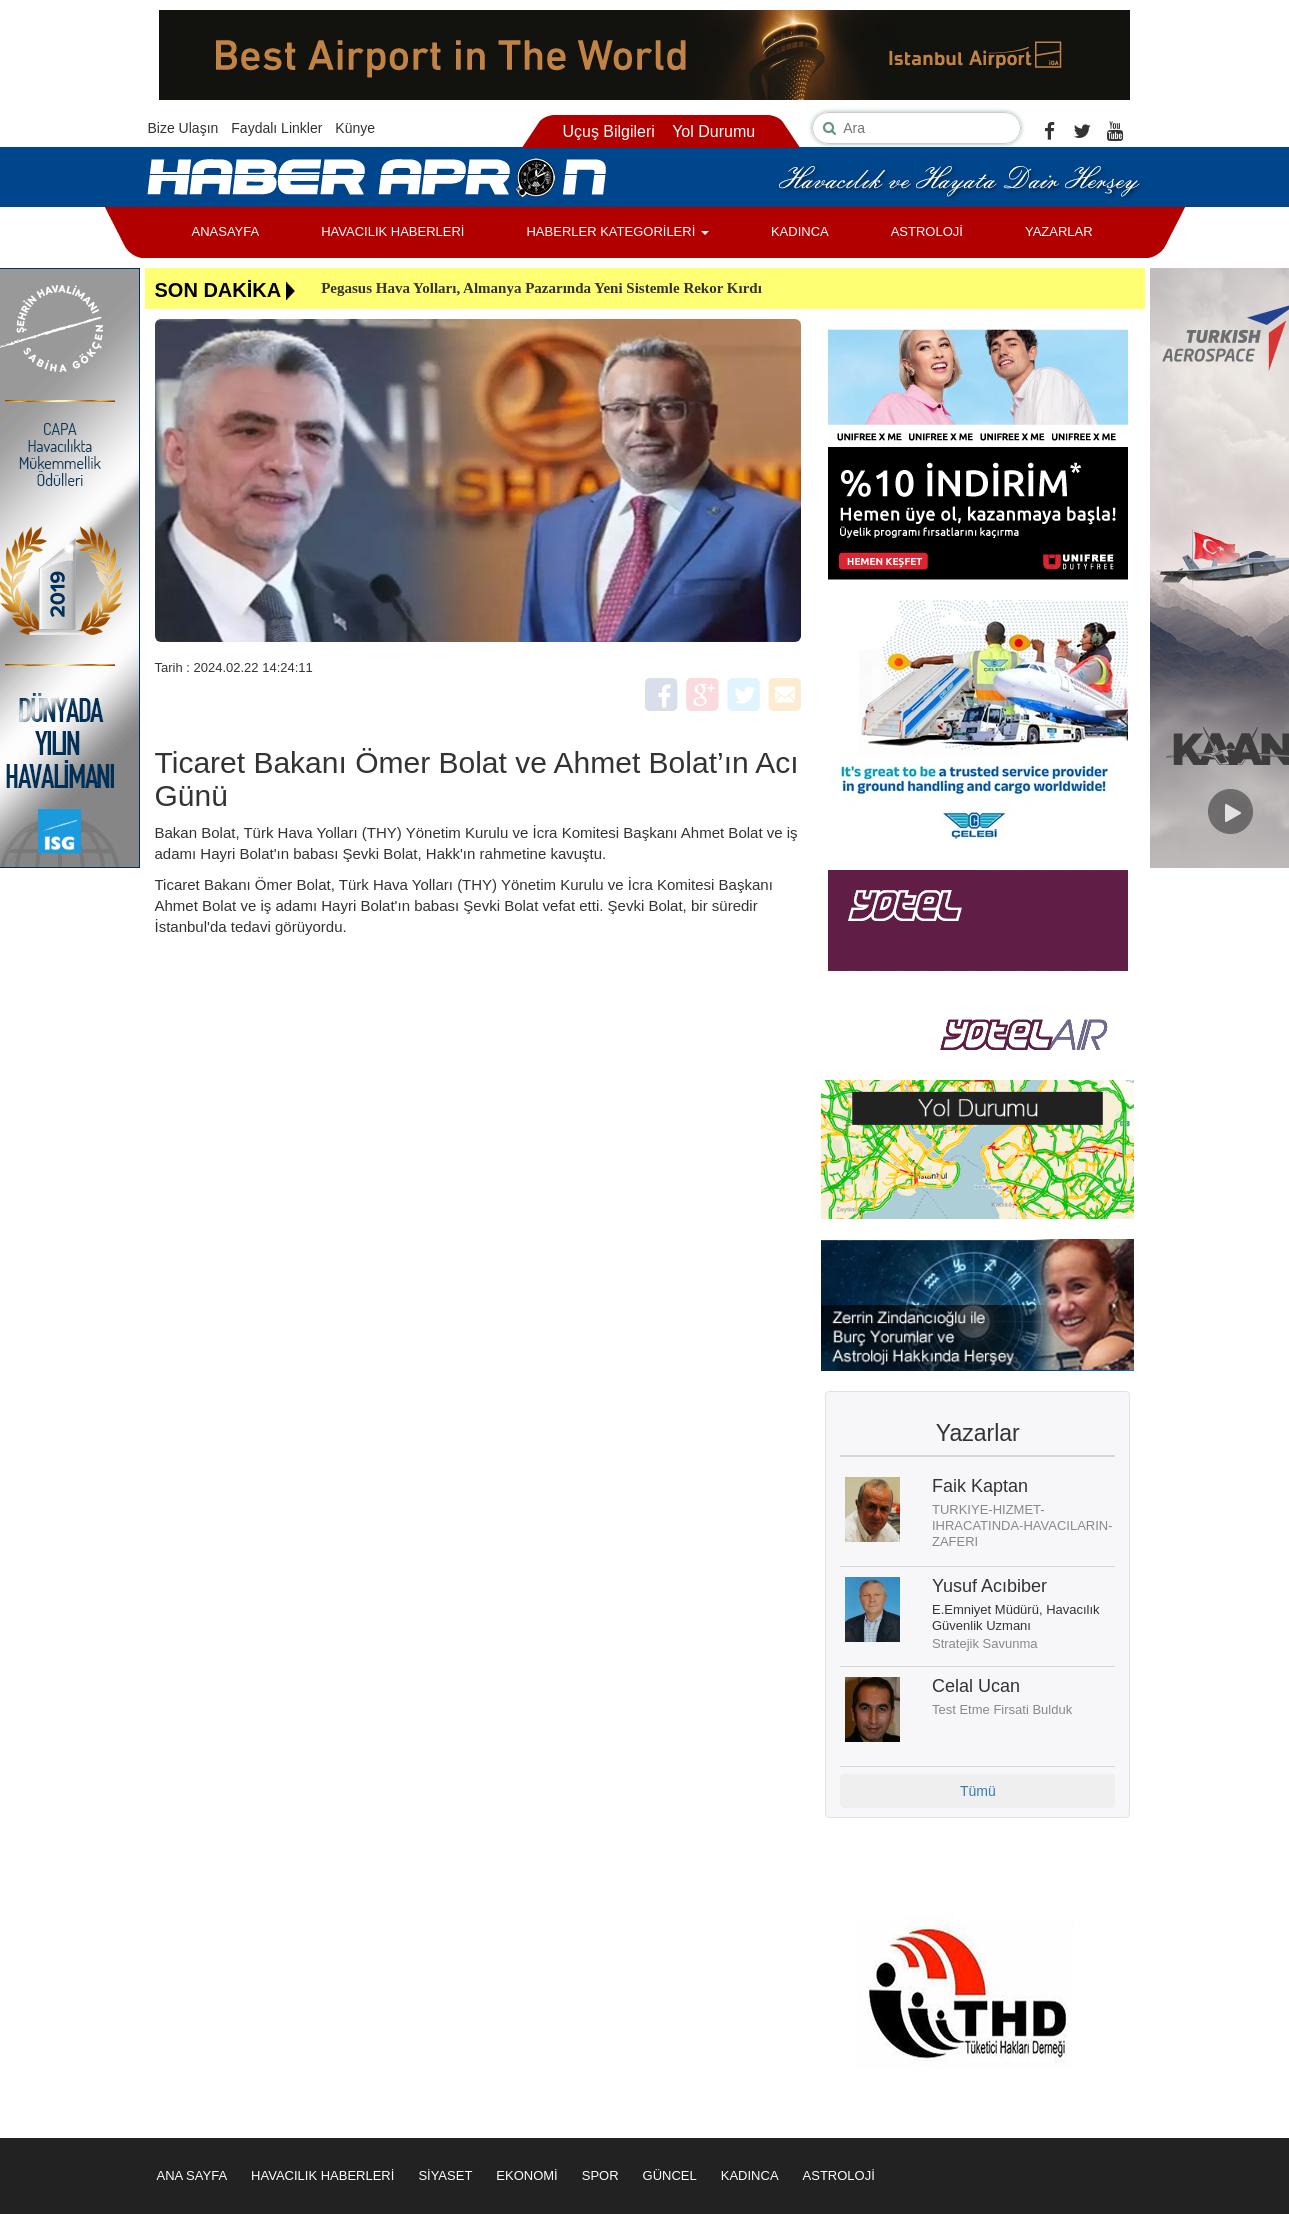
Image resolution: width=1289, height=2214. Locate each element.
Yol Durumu (713, 131)
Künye (355, 128)
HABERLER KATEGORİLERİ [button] (617, 231)
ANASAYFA (226, 231)
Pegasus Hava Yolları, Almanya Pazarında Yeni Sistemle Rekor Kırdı (541, 288)
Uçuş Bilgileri (608, 131)
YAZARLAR (1059, 231)
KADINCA (800, 231)
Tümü (978, 1791)
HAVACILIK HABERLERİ (392, 231)
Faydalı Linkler (276, 128)
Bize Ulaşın (183, 128)
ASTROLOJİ (927, 231)
